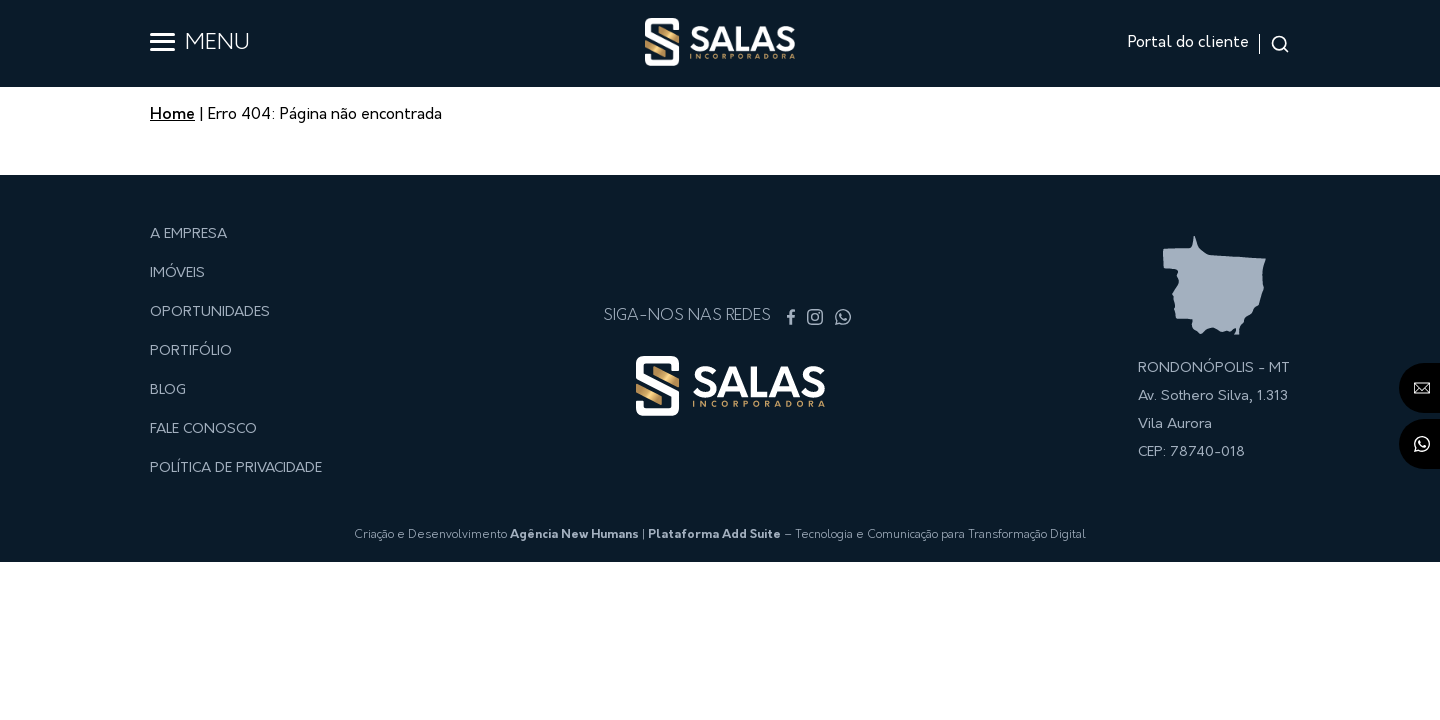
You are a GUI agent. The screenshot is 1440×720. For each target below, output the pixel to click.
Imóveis (177, 273)
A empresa (188, 234)
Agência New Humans (574, 535)
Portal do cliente (1188, 43)
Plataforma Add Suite (714, 535)
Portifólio (191, 351)
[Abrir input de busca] (1280, 44)
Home (172, 115)
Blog (168, 390)
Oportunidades (210, 312)
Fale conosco (203, 429)
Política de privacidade (236, 468)
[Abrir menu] (162, 42)
